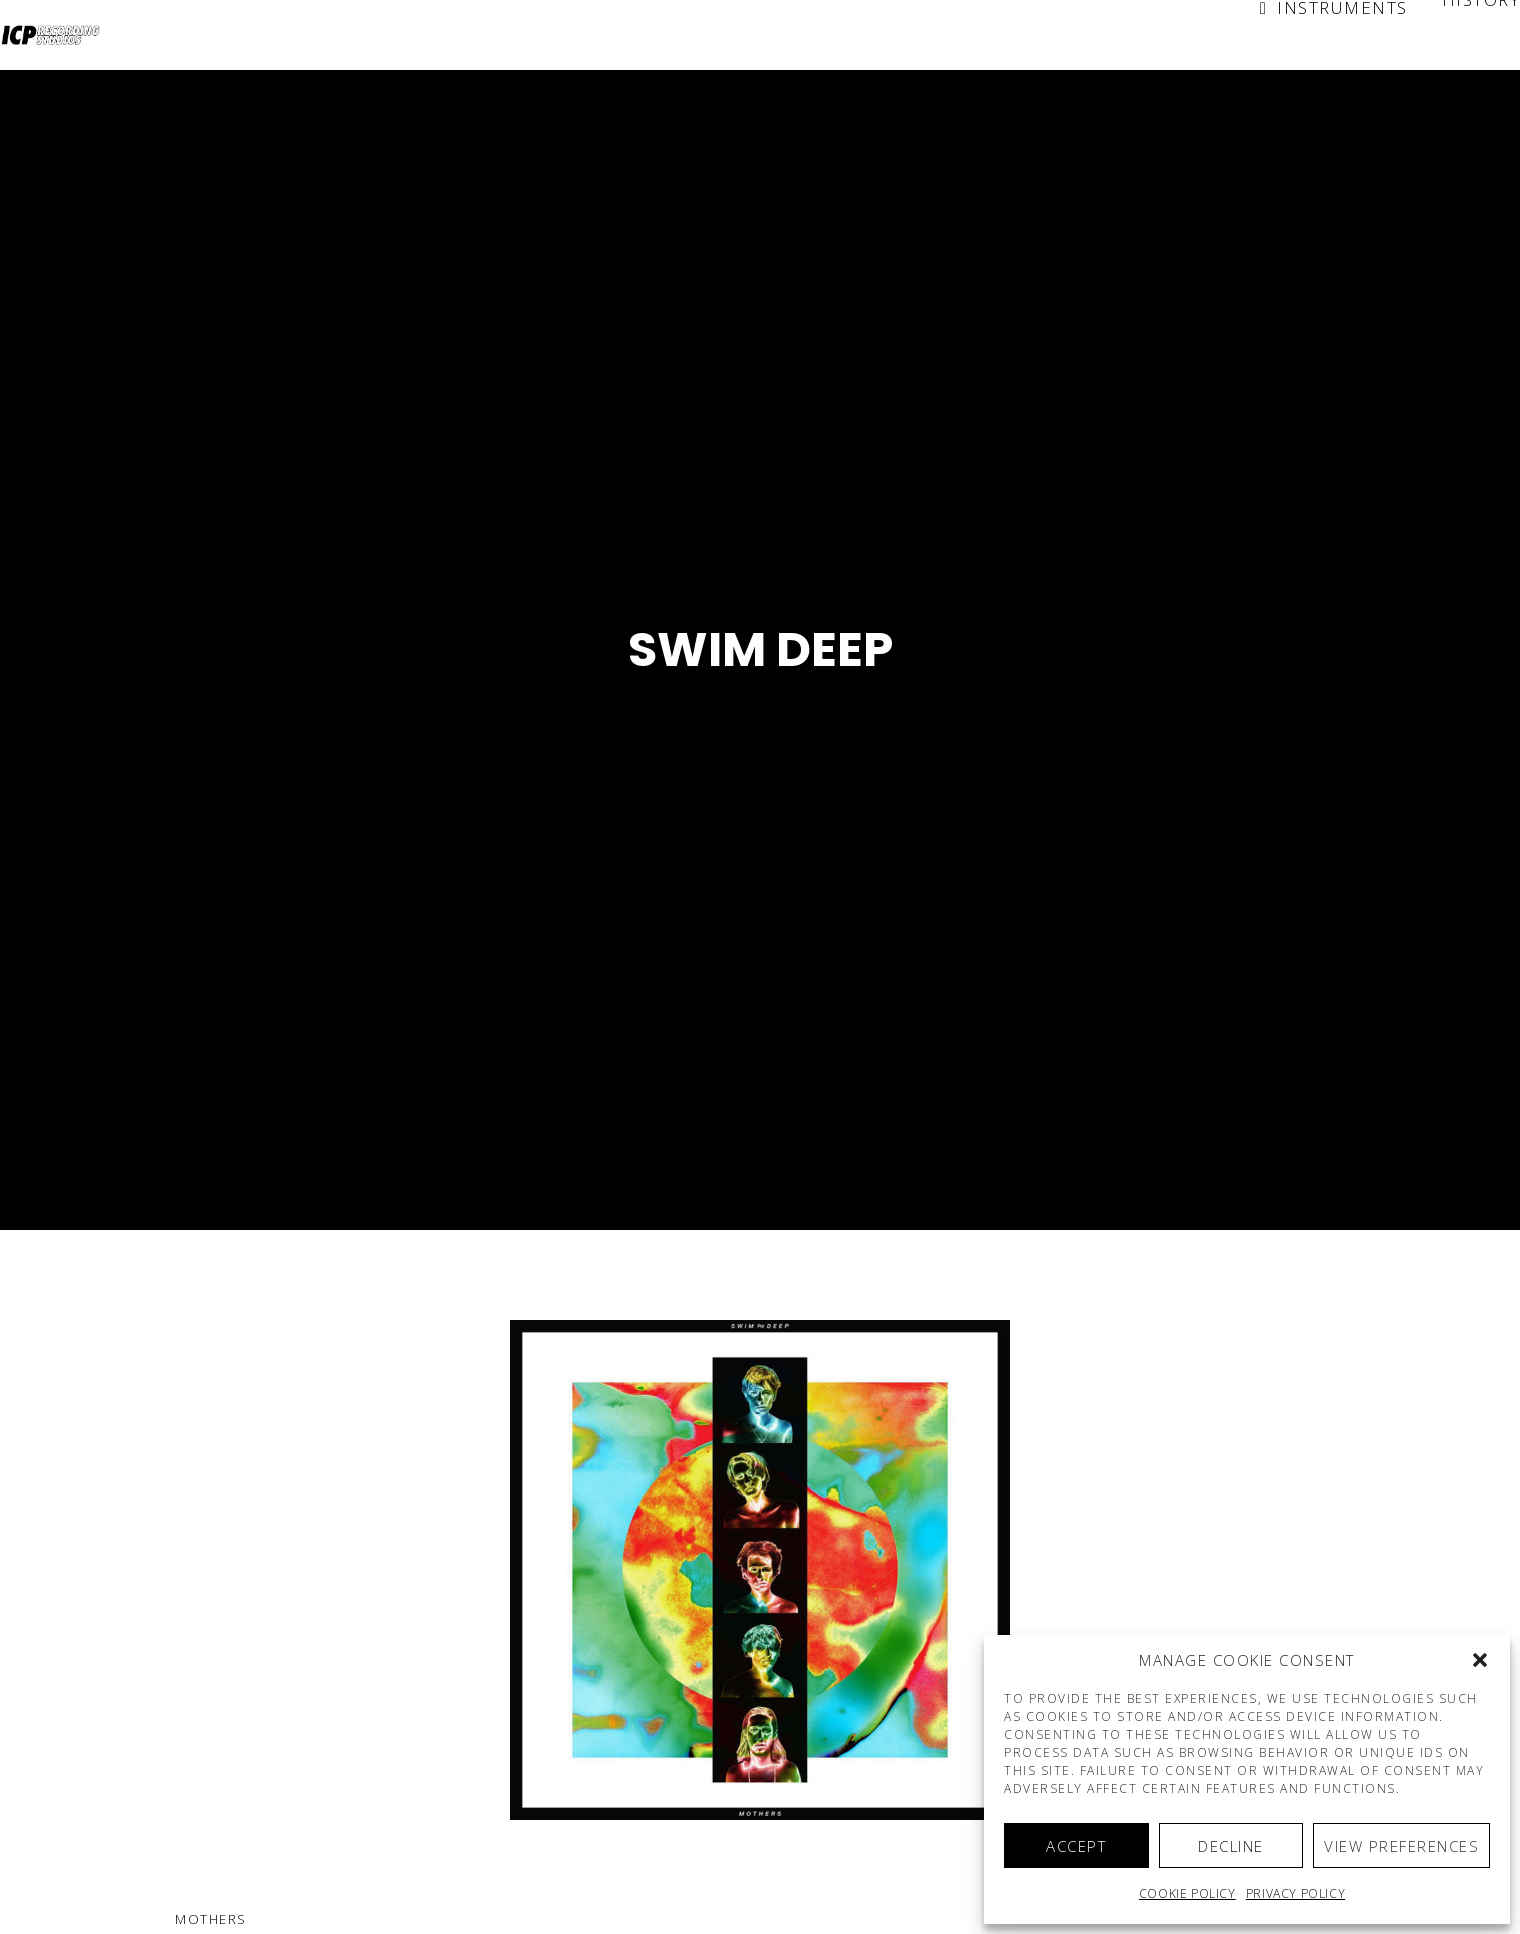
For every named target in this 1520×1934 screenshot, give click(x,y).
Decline (1231, 1846)
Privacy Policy (1295, 1893)
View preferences (1401, 1846)
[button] (1480, 1660)
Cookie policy (1187, 1893)
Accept (1076, 1846)
